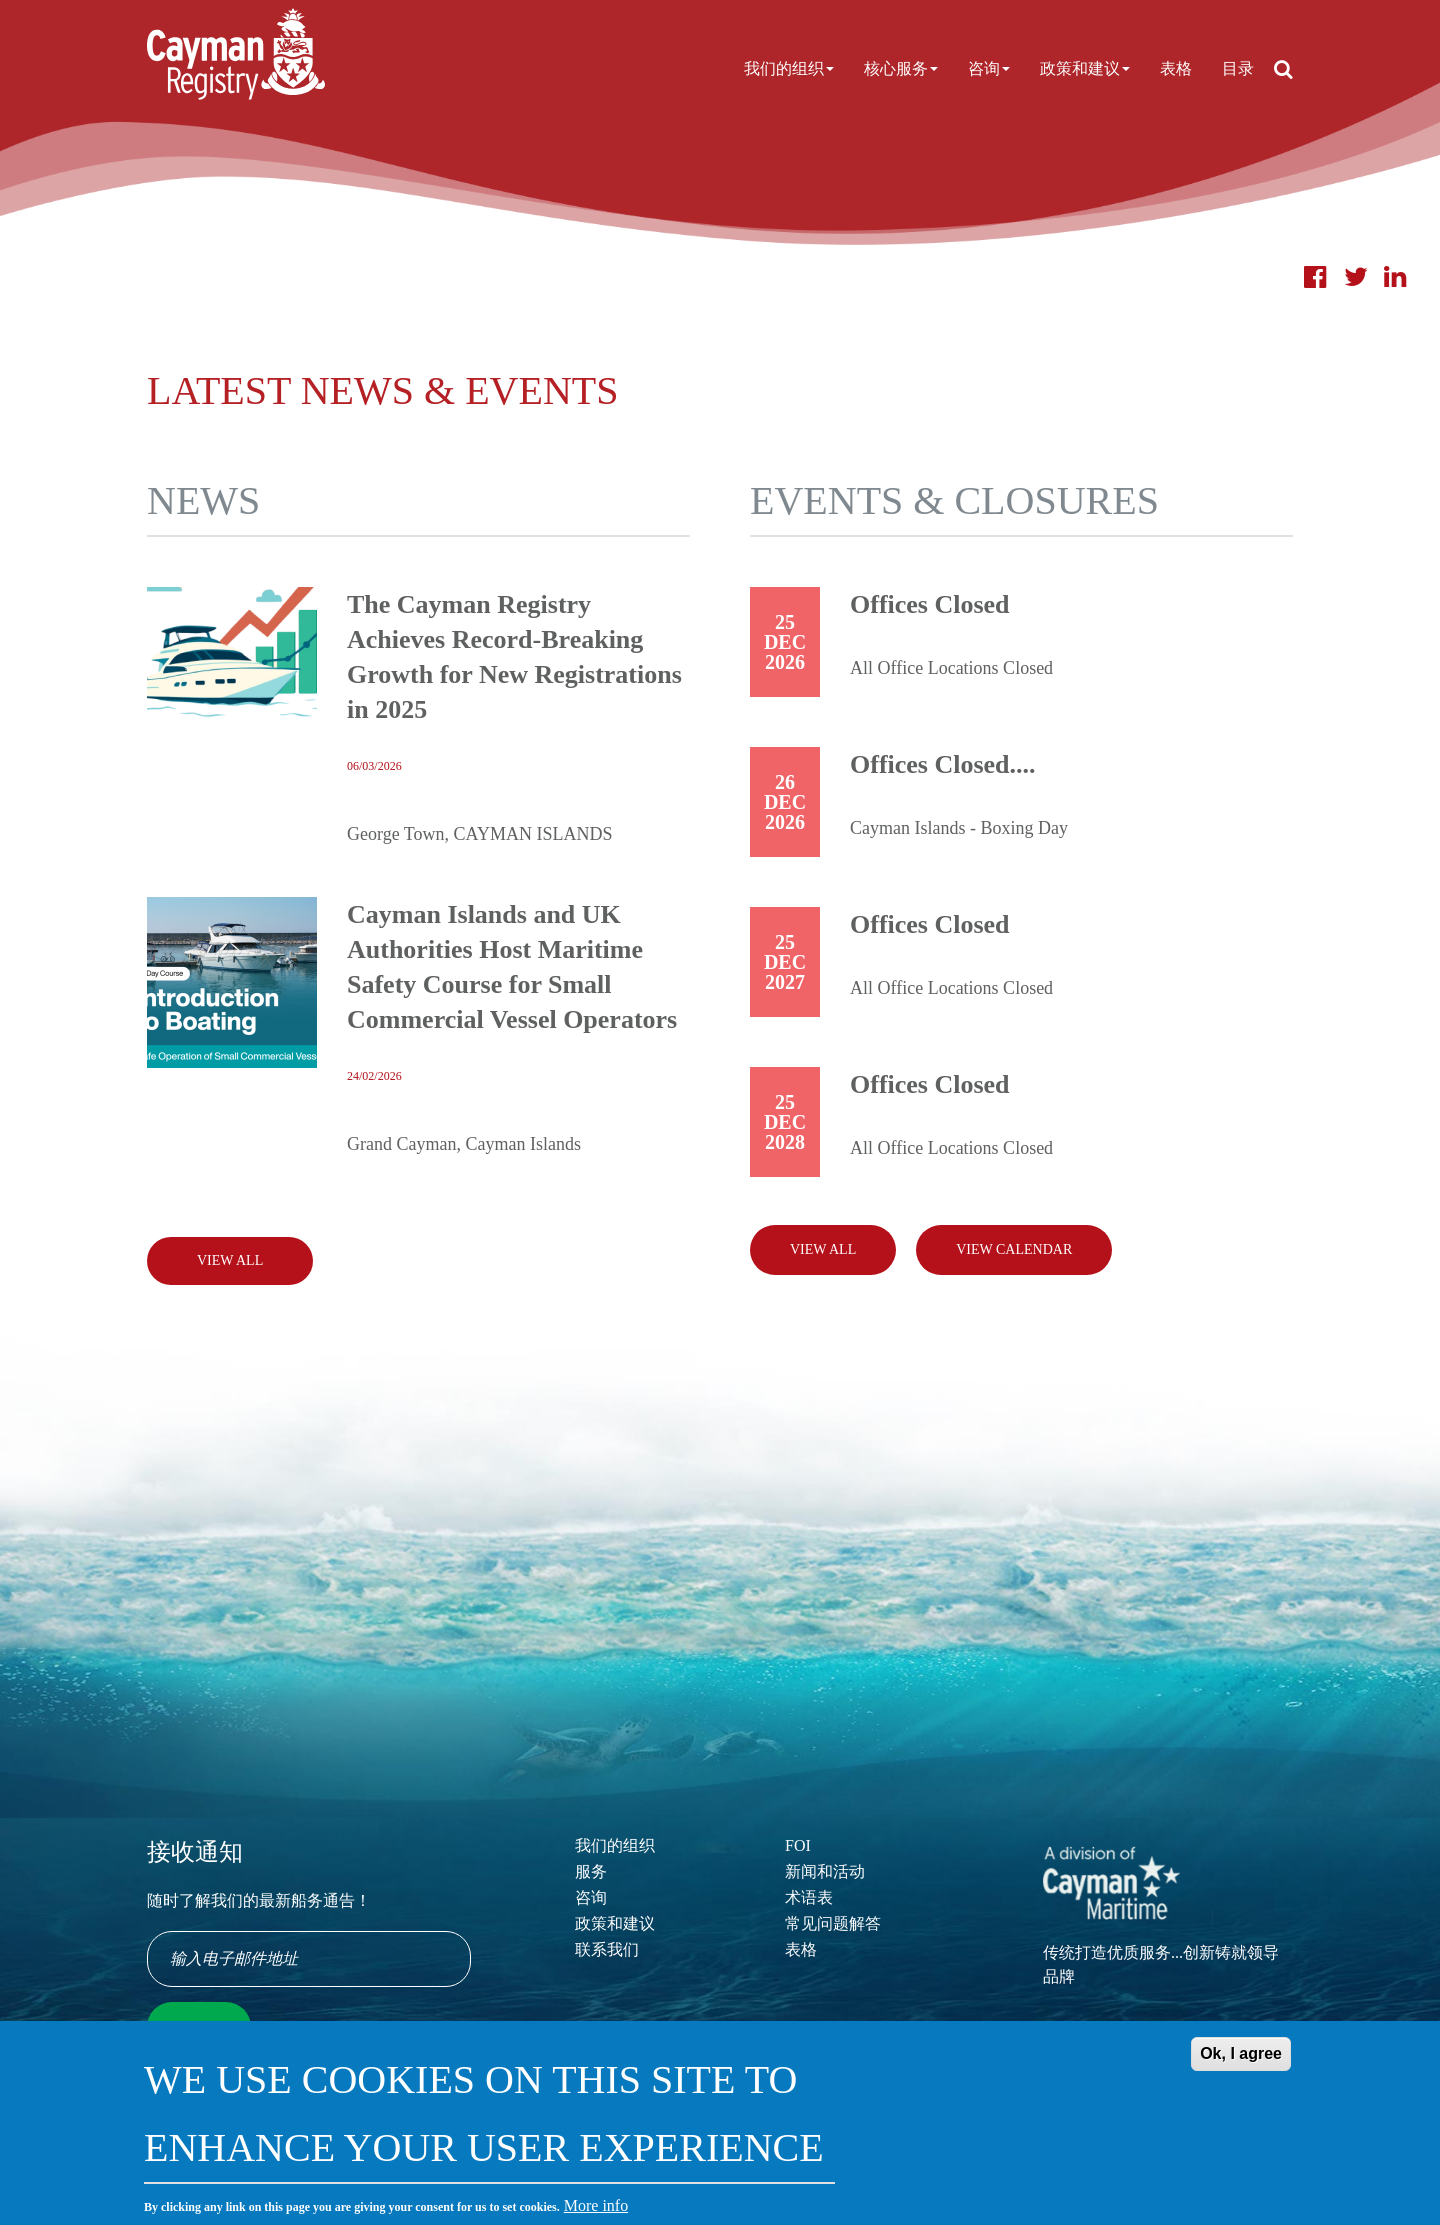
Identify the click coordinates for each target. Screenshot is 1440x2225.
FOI (798, 1845)
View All (230, 1260)
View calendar (1014, 1249)
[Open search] (1283, 69)
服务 (591, 1871)
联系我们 (607, 1949)
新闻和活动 (825, 1871)
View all (823, 1249)
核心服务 (901, 68)
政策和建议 (1085, 68)
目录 (1238, 68)
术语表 (809, 1897)
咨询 (989, 68)
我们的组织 (789, 68)
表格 (1176, 68)
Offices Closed (930, 604)
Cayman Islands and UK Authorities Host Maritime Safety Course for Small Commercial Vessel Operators (512, 967)
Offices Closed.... (943, 764)
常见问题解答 (833, 1923)
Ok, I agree (1241, 2068)
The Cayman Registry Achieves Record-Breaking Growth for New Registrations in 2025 (514, 657)
